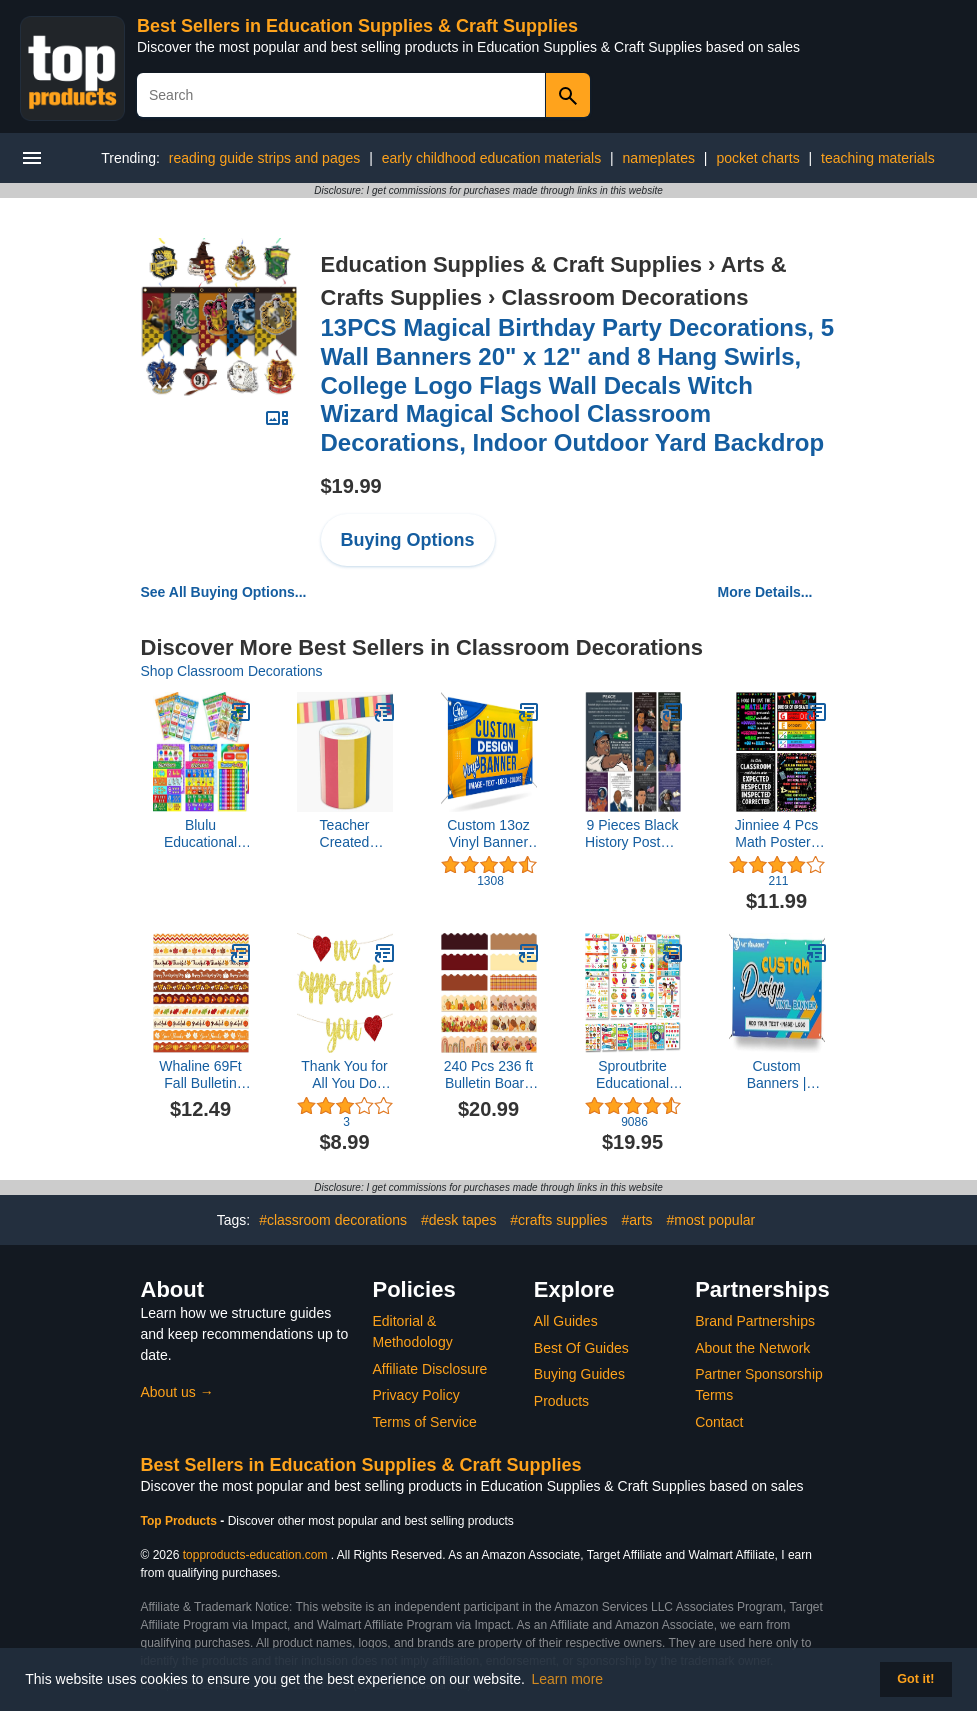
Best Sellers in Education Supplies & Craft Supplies (357, 26)
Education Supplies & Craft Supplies (511, 264)
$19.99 (351, 486)
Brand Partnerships (755, 1321)
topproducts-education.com (255, 1555)
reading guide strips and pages (264, 158)
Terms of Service (425, 1422)
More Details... (765, 592)
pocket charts (757, 158)
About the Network (752, 1348)
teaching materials (878, 158)
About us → (177, 1392)
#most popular (710, 1220)
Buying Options (408, 540)
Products (561, 1401)
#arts (636, 1220)
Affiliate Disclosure (430, 1369)
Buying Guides (579, 1374)
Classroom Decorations (624, 297)
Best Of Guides (581, 1348)
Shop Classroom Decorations (232, 671)
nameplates (659, 158)
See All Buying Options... (224, 592)
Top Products (181, 1521)
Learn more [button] (568, 1679)
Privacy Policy (416, 1395)
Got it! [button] (915, 1679)
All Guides (566, 1321)
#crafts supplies (558, 1220)
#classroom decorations (333, 1220)
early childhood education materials (491, 158)
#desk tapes (459, 1220)
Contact (719, 1422)
